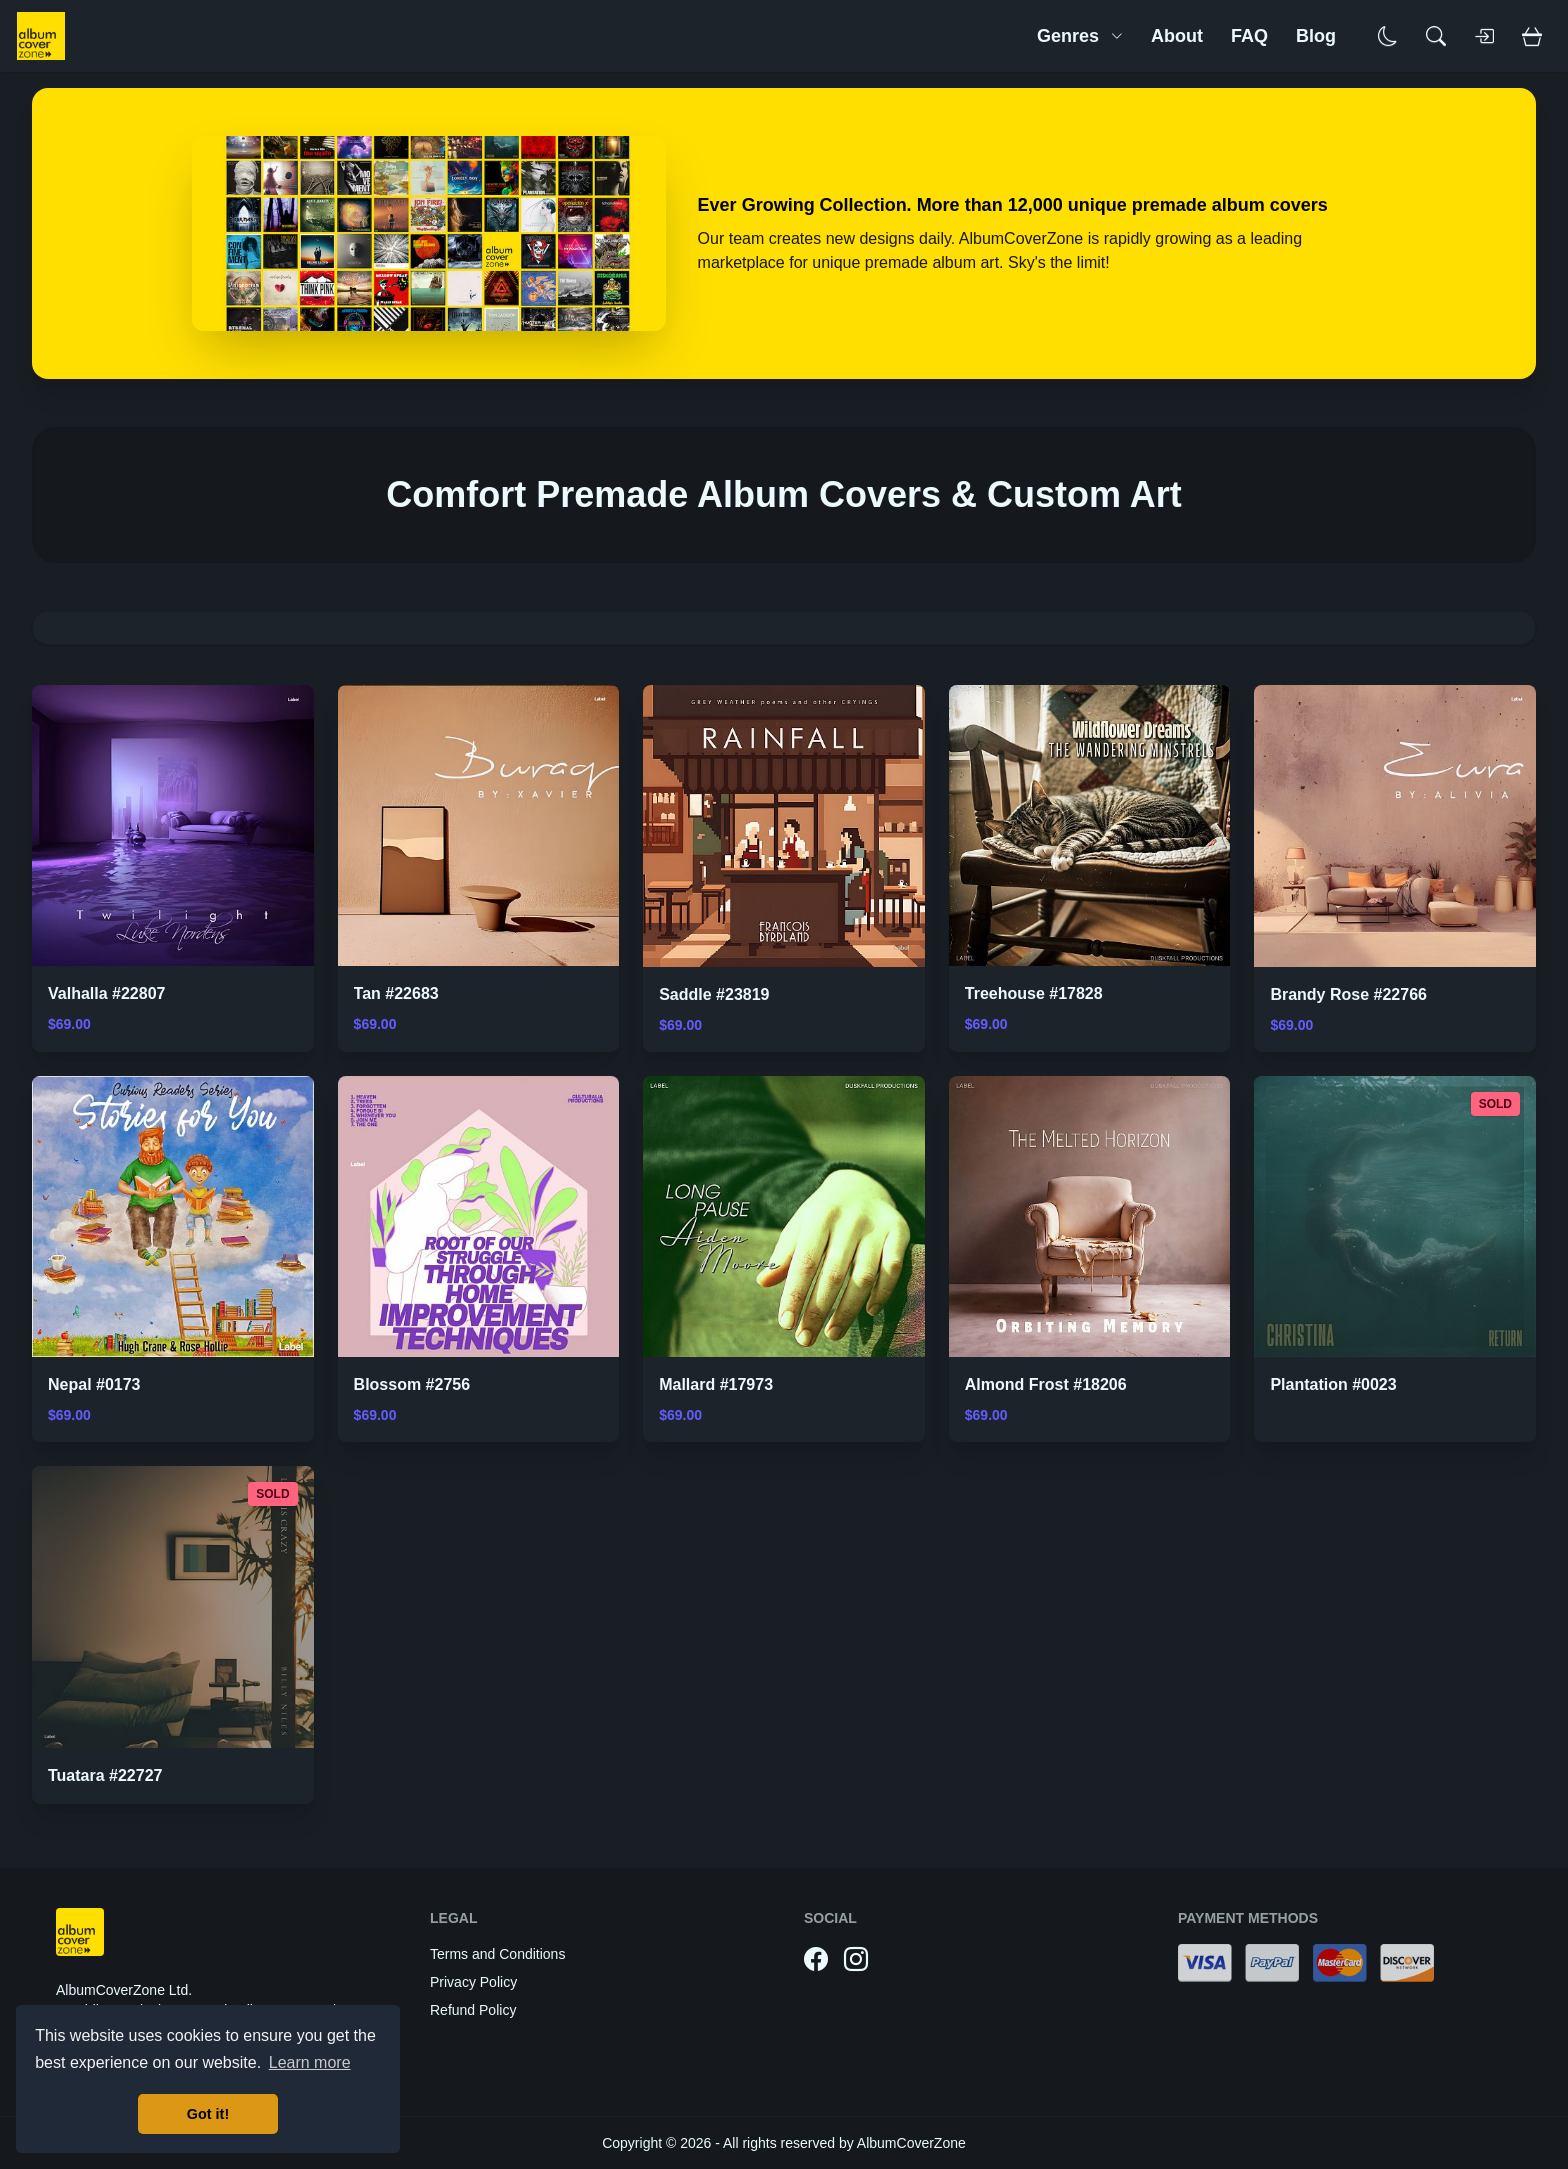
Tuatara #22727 (105, 1775)
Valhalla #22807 (106, 993)
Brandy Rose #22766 (1348, 994)
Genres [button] (1080, 36)
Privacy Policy (473, 1982)
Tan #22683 (396, 993)
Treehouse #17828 (1034, 993)
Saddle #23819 (714, 994)
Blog (1316, 36)
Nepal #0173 (94, 1384)
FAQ (1249, 36)
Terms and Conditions (497, 1954)
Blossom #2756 (412, 1384)
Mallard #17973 (716, 1384)
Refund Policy (473, 2010)
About (1177, 36)
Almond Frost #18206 (1046, 1384)
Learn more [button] (310, 2062)
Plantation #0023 (1333, 1384)
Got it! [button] (208, 2114)
